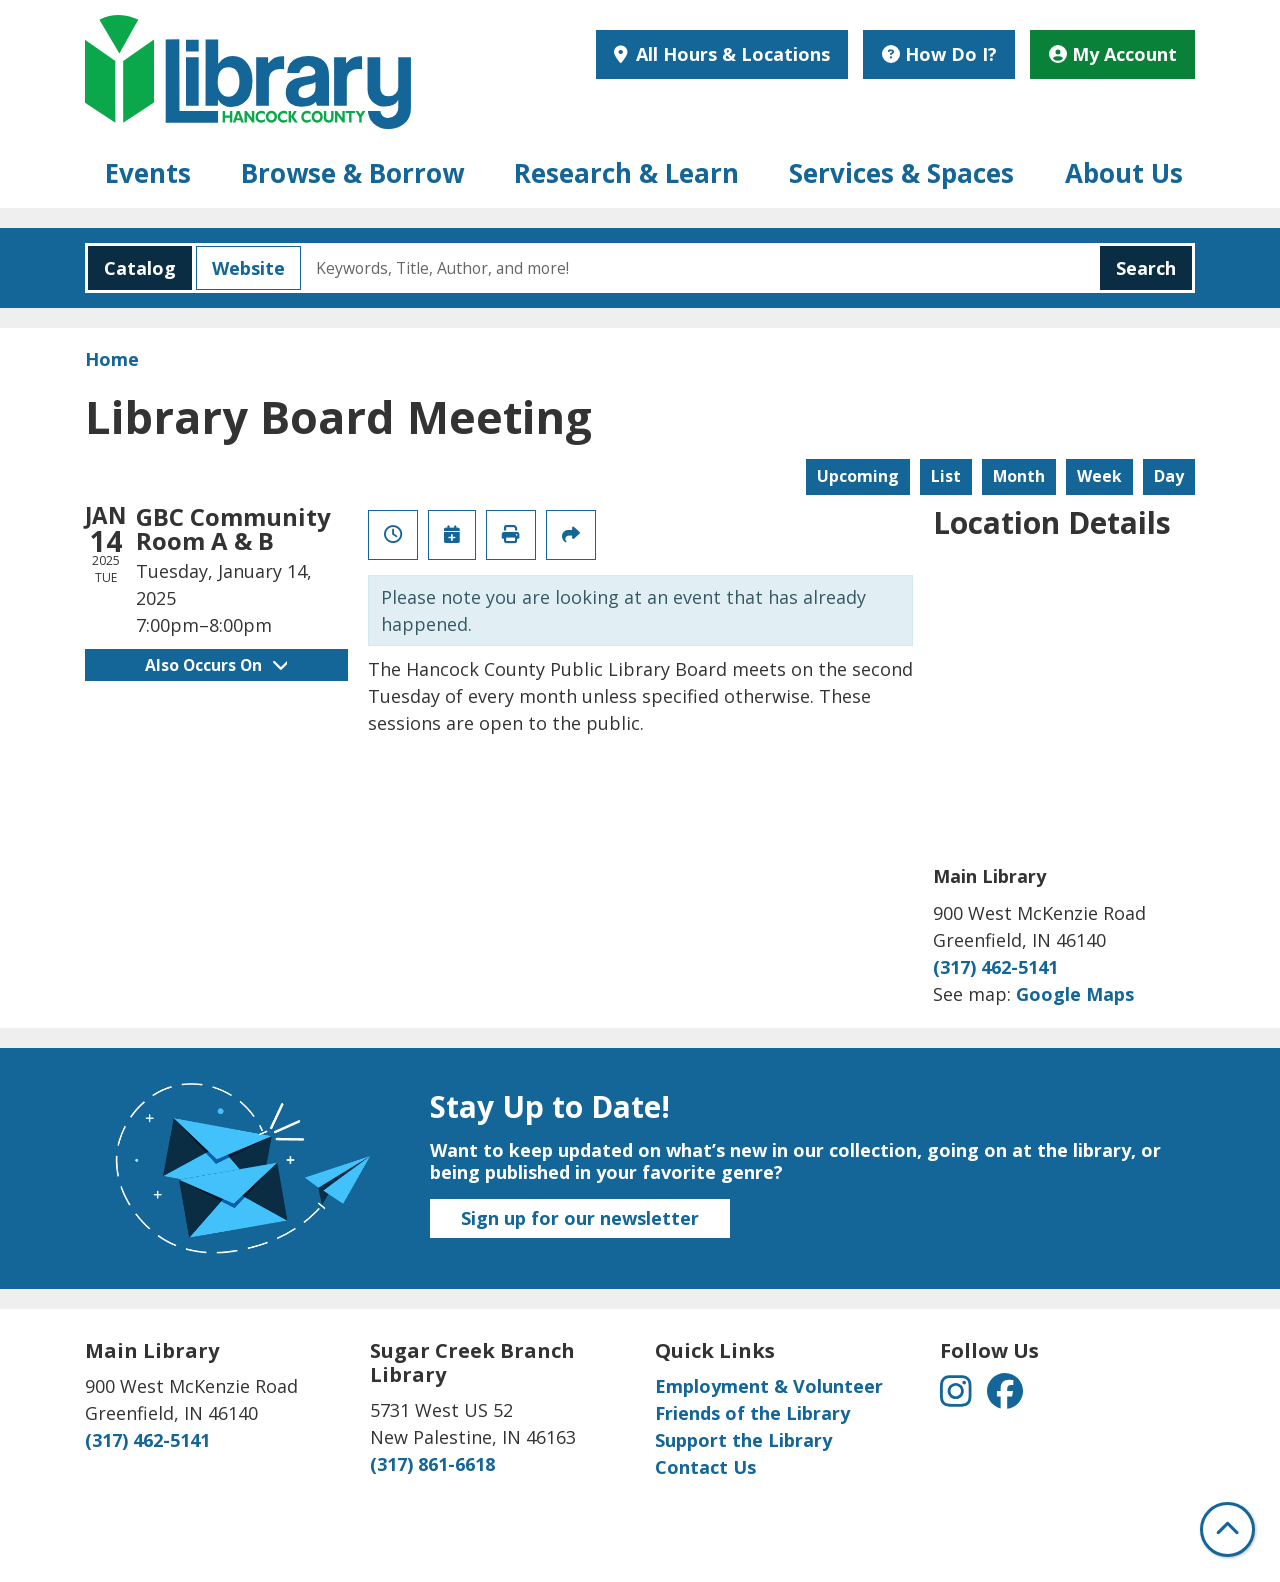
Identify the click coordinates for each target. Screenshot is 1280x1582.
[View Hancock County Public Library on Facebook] (1005, 1398)
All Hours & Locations (730, 54)
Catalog (132, 268)
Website (240, 268)
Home (112, 359)
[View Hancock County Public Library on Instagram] (958, 1398)
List (946, 476)
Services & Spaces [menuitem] (901, 173)
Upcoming (858, 476)
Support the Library (743, 1440)
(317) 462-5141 (995, 967)
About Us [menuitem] (1124, 173)
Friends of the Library (752, 1413)
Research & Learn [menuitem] (626, 173)
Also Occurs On (216, 665)
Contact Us (705, 1467)
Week (1099, 476)
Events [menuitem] (148, 173)
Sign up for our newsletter (580, 1218)
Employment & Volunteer (769, 1386)
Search (1146, 268)
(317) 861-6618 (432, 1464)
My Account (1113, 54)
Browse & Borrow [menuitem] (352, 173)
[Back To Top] (1227, 1529)
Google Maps (1075, 994)
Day (1169, 476)
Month (1019, 476)
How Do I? (939, 54)
